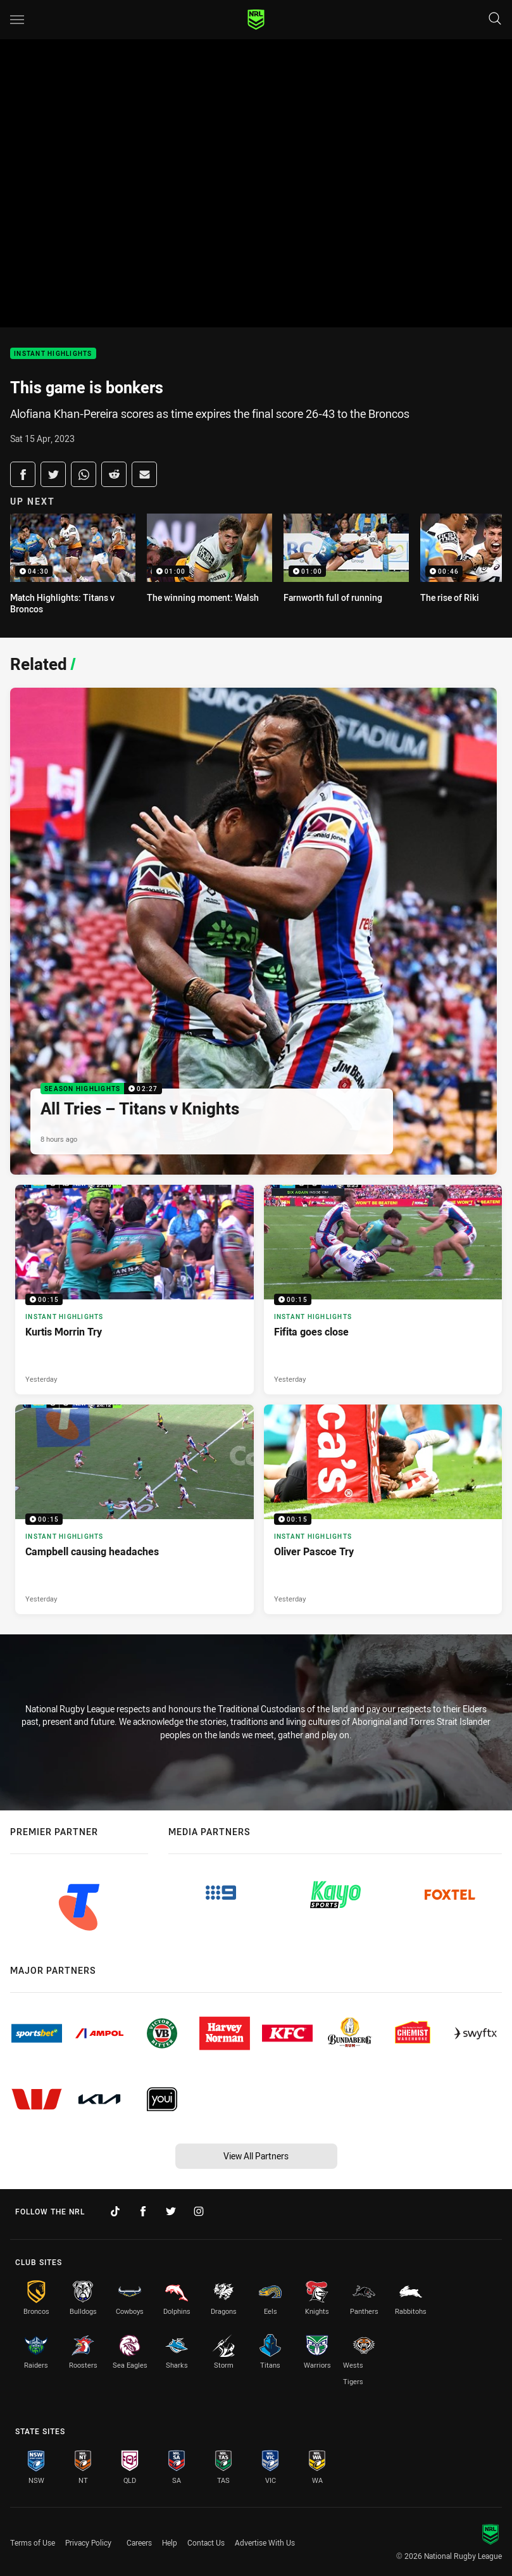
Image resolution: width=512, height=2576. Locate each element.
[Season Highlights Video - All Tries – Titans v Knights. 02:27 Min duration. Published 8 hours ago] (253, 931)
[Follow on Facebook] (143, 2211)
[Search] (495, 19)
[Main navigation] (17, 20)
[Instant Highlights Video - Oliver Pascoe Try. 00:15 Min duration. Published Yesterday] (383, 1509)
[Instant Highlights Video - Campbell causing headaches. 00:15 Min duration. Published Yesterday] (134, 1509)
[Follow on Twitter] (171, 2211)
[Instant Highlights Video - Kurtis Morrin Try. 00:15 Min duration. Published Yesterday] (134, 1289)
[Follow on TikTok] (115, 2211)
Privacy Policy (88, 2542)
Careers (139, 2542)
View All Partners (256, 2156)
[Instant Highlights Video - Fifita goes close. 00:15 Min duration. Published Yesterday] (383, 1289)
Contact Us (206, 2542)
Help (169, 2542)
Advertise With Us (265, 2542)
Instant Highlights (53, 354)
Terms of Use (32, 2542)
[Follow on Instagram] (199, 2211)
